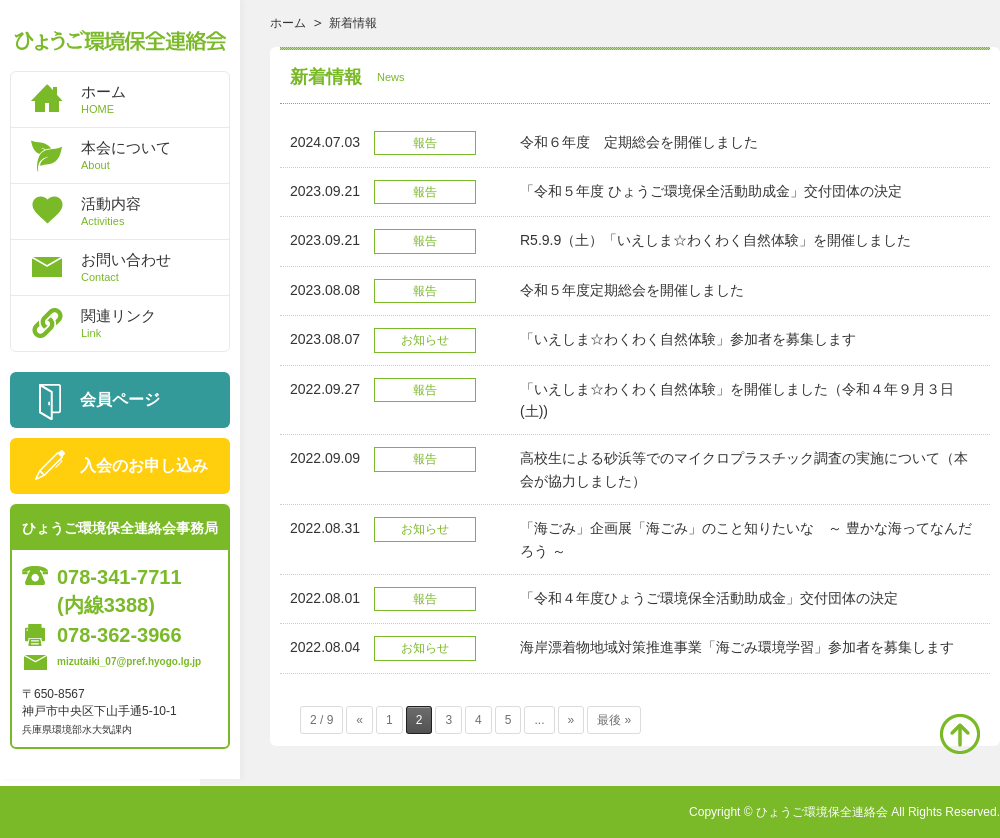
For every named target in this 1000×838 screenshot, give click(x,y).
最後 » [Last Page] (614, 720)
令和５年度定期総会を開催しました (632, 290)
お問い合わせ (155, 267)
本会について (155, 155)
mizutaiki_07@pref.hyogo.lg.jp (129, 661)
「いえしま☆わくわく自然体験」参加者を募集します (688, 339)
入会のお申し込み (144, 465)
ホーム (155, 99)
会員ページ (120, 399)
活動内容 (155, 211)
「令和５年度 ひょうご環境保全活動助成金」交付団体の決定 (711, 191)
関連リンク (155, 323)
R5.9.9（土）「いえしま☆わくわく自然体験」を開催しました (715, 240)
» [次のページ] (571, 720)
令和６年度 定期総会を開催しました (639, 142)
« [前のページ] (359, 720)
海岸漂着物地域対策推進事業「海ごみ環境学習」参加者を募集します (737, 647)
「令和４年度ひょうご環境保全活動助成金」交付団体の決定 (709, 598)
